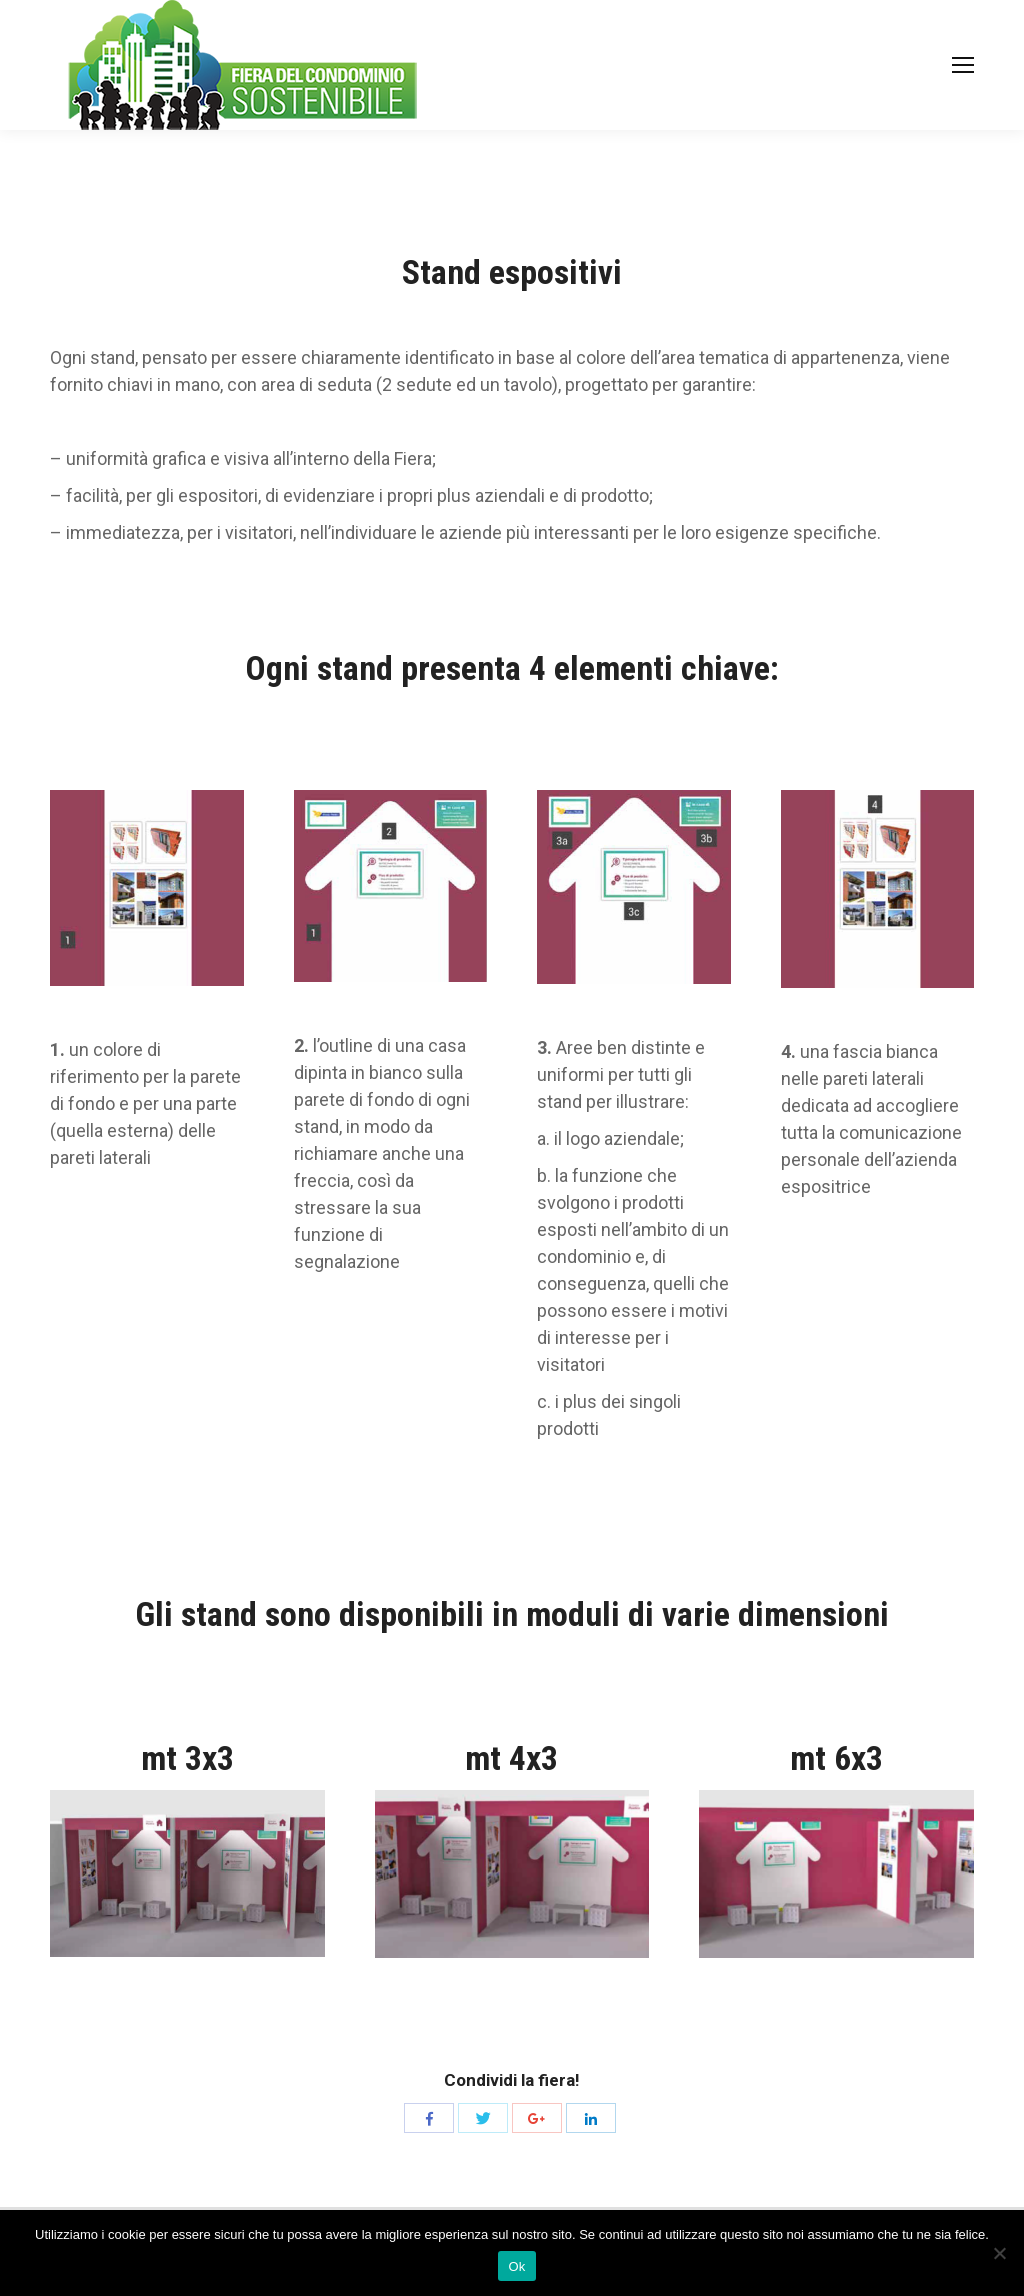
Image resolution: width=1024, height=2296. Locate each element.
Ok (516, 2266)
